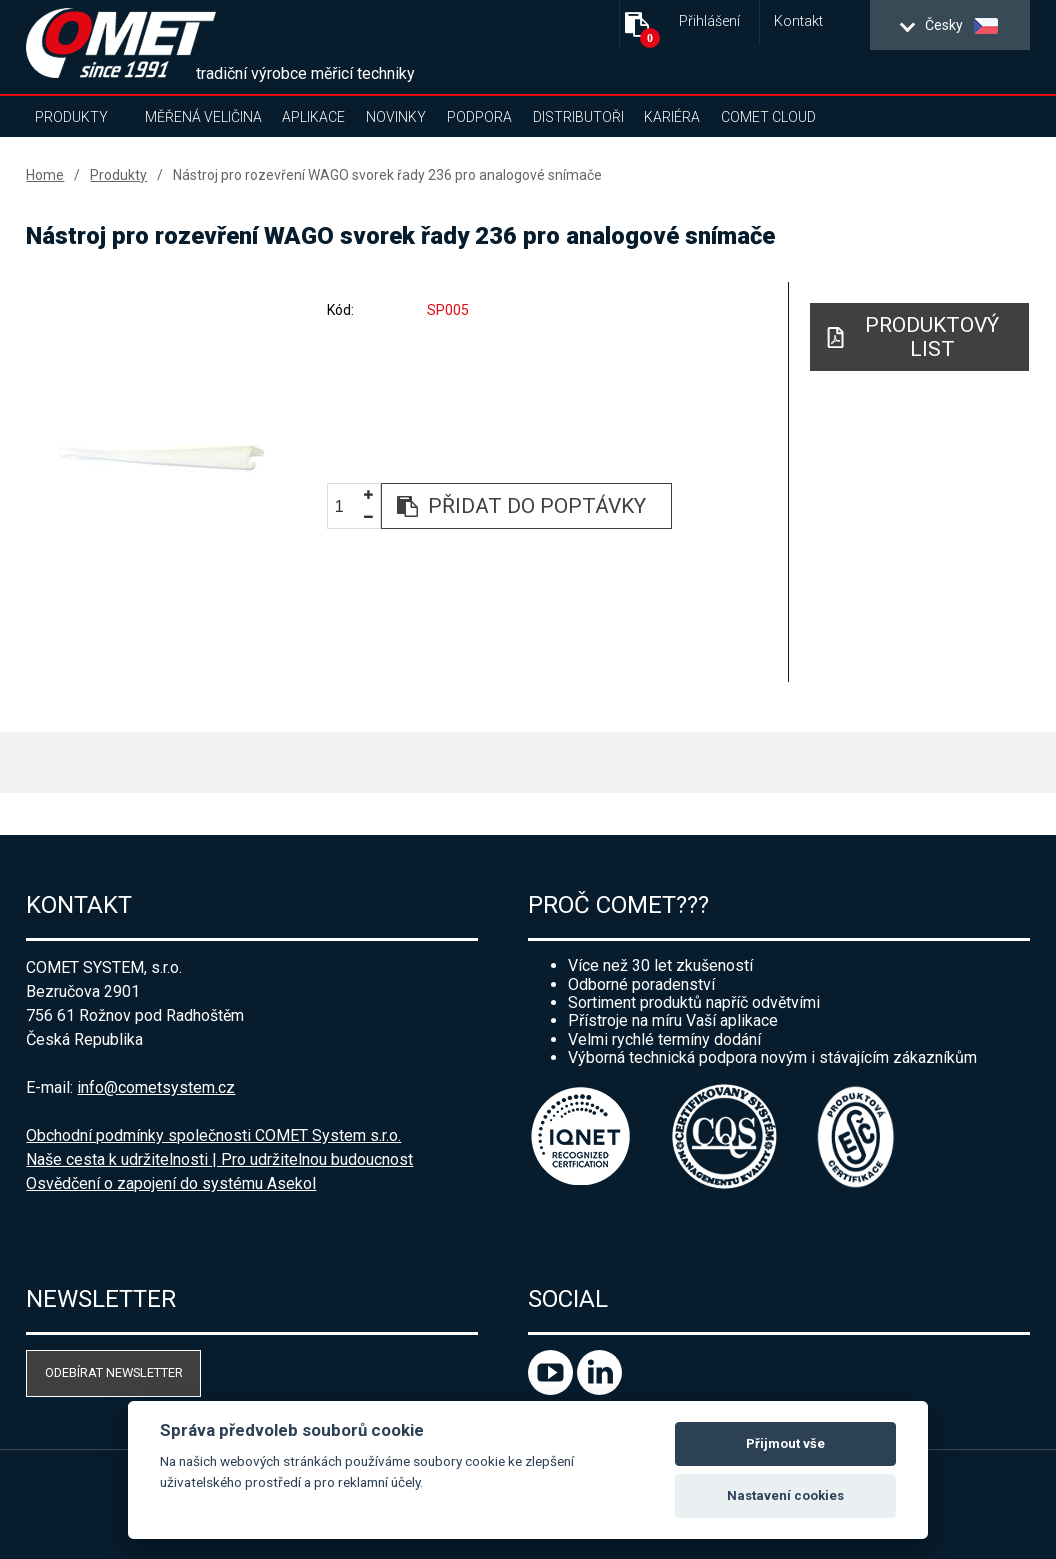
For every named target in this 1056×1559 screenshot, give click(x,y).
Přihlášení (709, 21)
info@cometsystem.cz (156, 1087)
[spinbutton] (347, 506)
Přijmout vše (785, 1443)
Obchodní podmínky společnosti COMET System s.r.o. (213, 1135)
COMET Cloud (768, 117)
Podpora (479, 117)
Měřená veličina (203, 117)
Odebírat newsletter (114, 1372)
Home (45, 175)
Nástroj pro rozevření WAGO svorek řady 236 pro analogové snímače (387, 175)
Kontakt (798, 21)
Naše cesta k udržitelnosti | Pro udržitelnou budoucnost (219, 1159)
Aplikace (313, 117)
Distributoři (578, 117)
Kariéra (672, 117)
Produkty (71, 117)
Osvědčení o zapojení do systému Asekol (171, 1183)
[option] (161, 457)
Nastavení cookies (785, 1495)
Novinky (396, 117)
